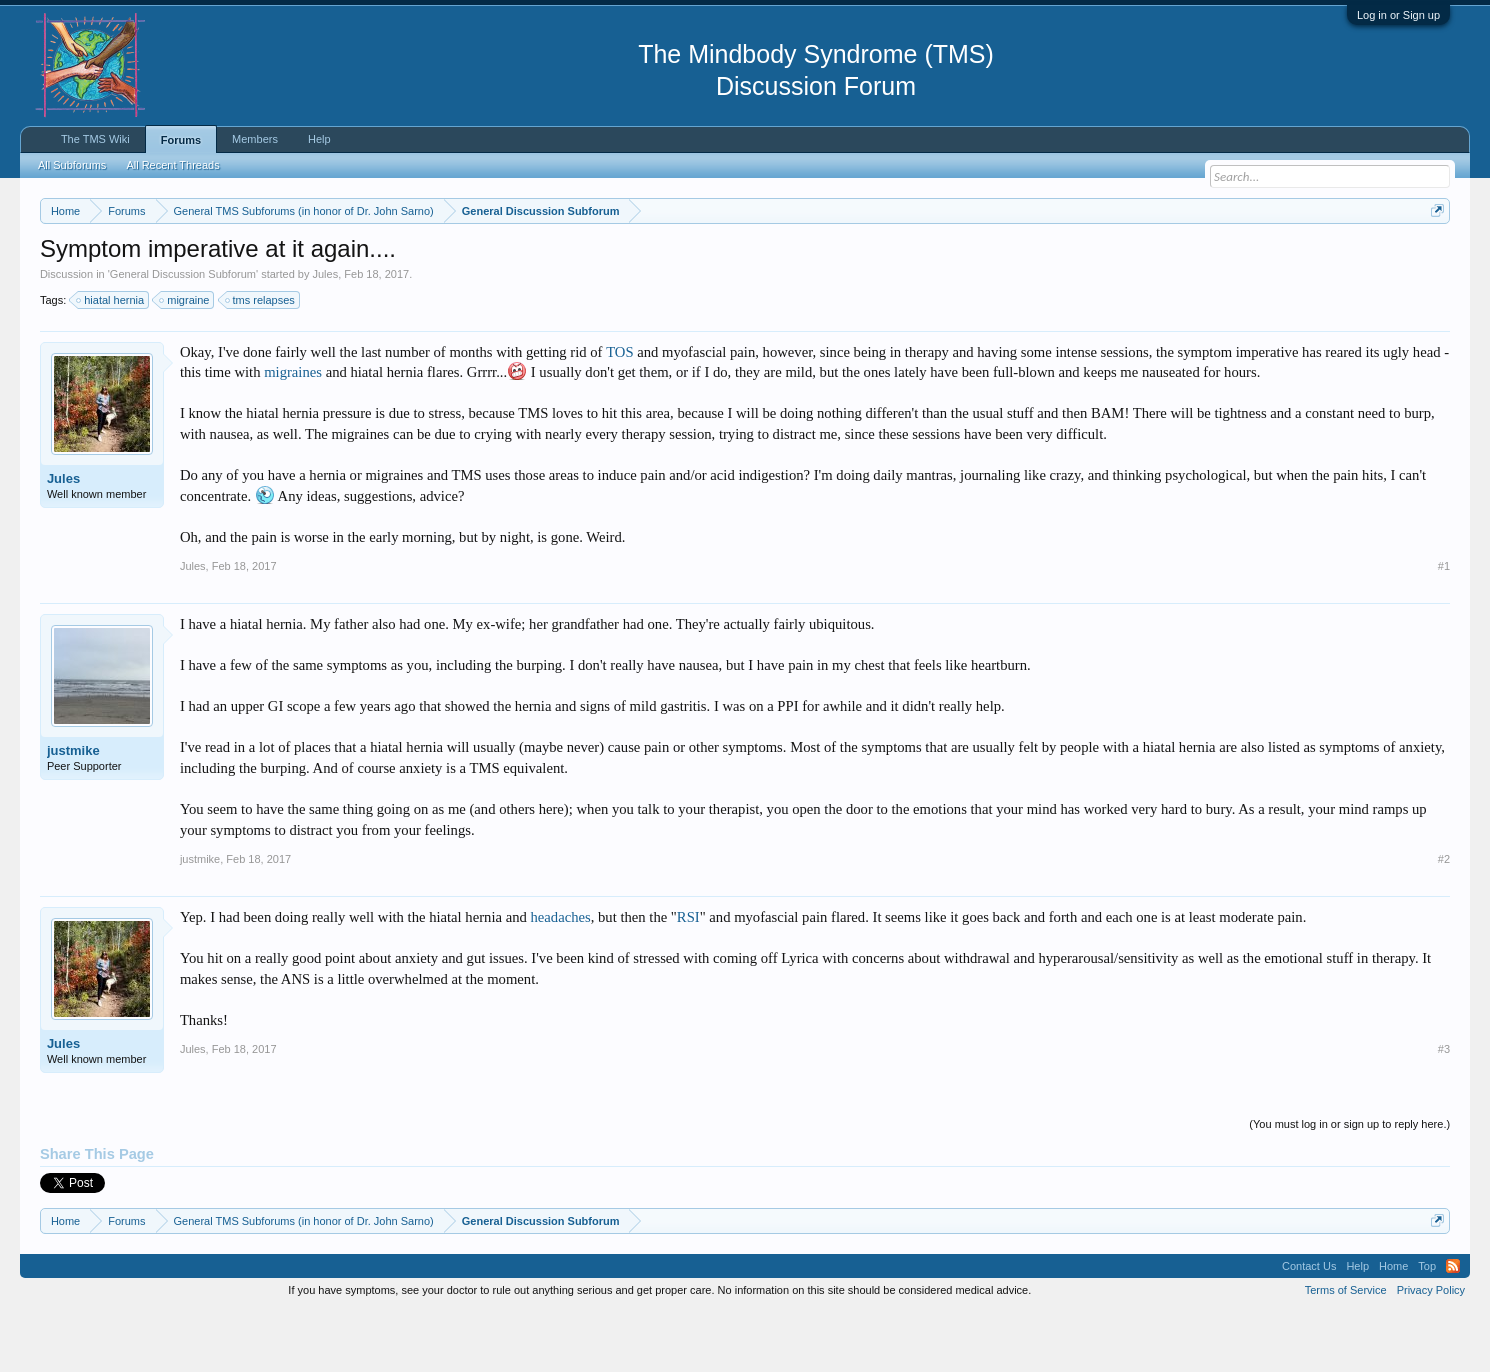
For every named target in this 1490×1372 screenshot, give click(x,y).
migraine (185, 360)
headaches (560, 977)
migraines (293, 433)
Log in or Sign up (1398, 15)
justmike (73, 810)
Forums (181, 140)
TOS (619, 412)
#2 (1444, 919)
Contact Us (1309, 1326)
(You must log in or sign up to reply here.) (1349, 1184)
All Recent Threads (172, 165)
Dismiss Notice (1433, 257)
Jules (326, 334)
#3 (1444, 1109)
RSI (688, 977)
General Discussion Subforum (183, 334)
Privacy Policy (1431, 1350)
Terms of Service (1346, 1350)
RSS (1453, 1326)
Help (319, 139)
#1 (1444, 626)
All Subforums (72, 165)
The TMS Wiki (95, 139)
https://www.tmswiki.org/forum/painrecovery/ (956, 259)
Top (1427, 1326)
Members (255, 139)
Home (1393, 1326)
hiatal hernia (111, 360)
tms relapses (261, 360)
